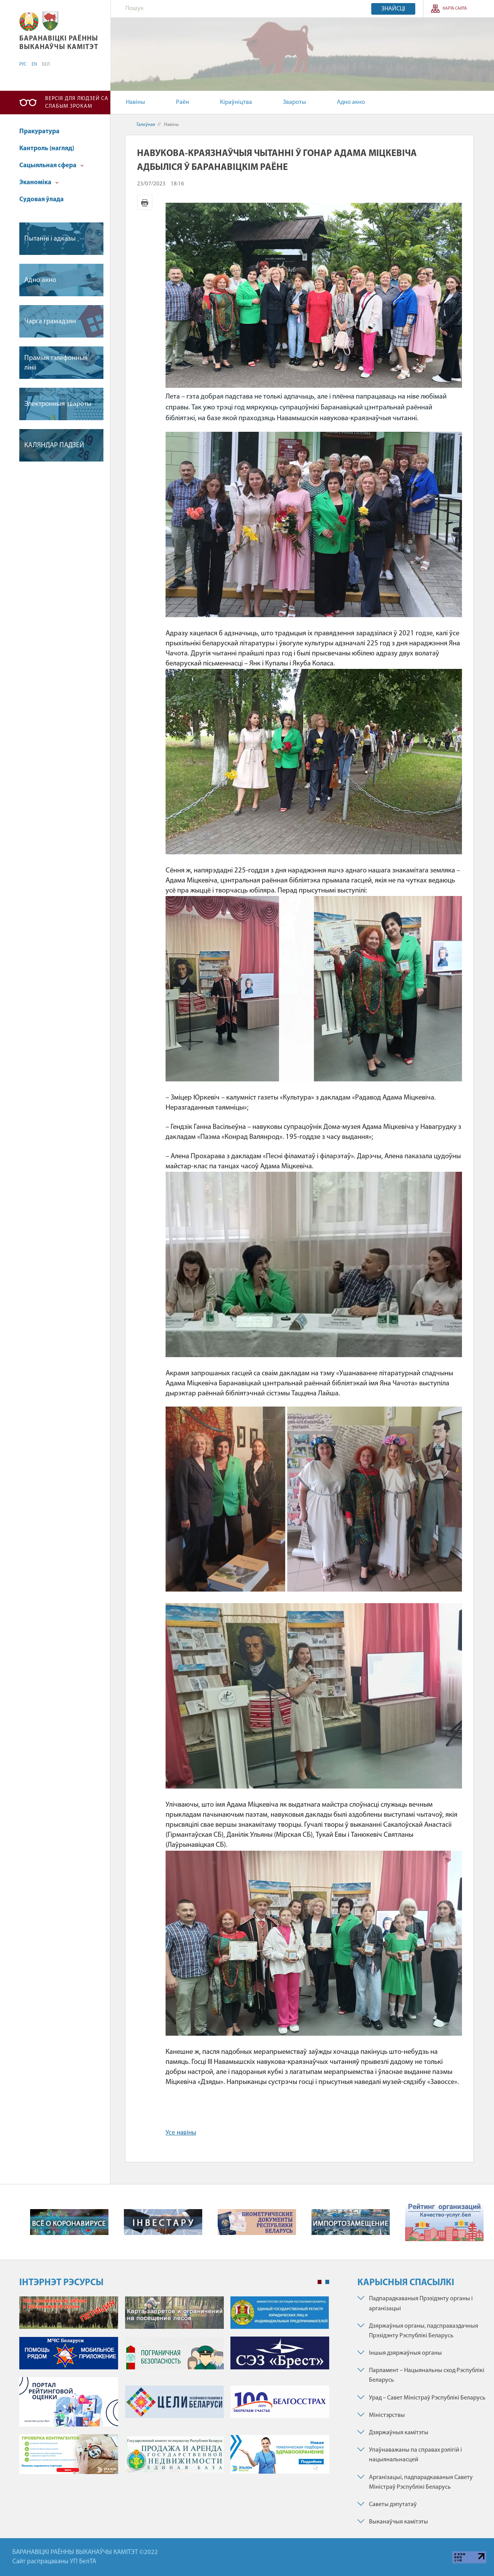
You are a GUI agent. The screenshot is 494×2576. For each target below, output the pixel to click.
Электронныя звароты (57, 404)
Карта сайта (455, 9)
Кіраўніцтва (236, 102)
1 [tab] (319, 2282)
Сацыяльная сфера (51, 165)
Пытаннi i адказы (50, 239)
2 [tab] (327, 2282)
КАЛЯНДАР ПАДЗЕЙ (54, 445)
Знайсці (393, 9)
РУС (23, 64)
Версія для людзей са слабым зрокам (76, 102)
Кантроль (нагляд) (46, 148)
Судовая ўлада (41, 199)
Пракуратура (39, 131)
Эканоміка (39, 182)
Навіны (135, 102)
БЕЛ (46, 64)
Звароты (294, 102)
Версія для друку (144, 202)
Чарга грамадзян (50, 321)
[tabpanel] (174, 2389)
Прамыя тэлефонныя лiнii (56, 363)
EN (34, 64)
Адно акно (351, 102)
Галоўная (146, 124)
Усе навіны (181, 2133)
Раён (182, 102)
